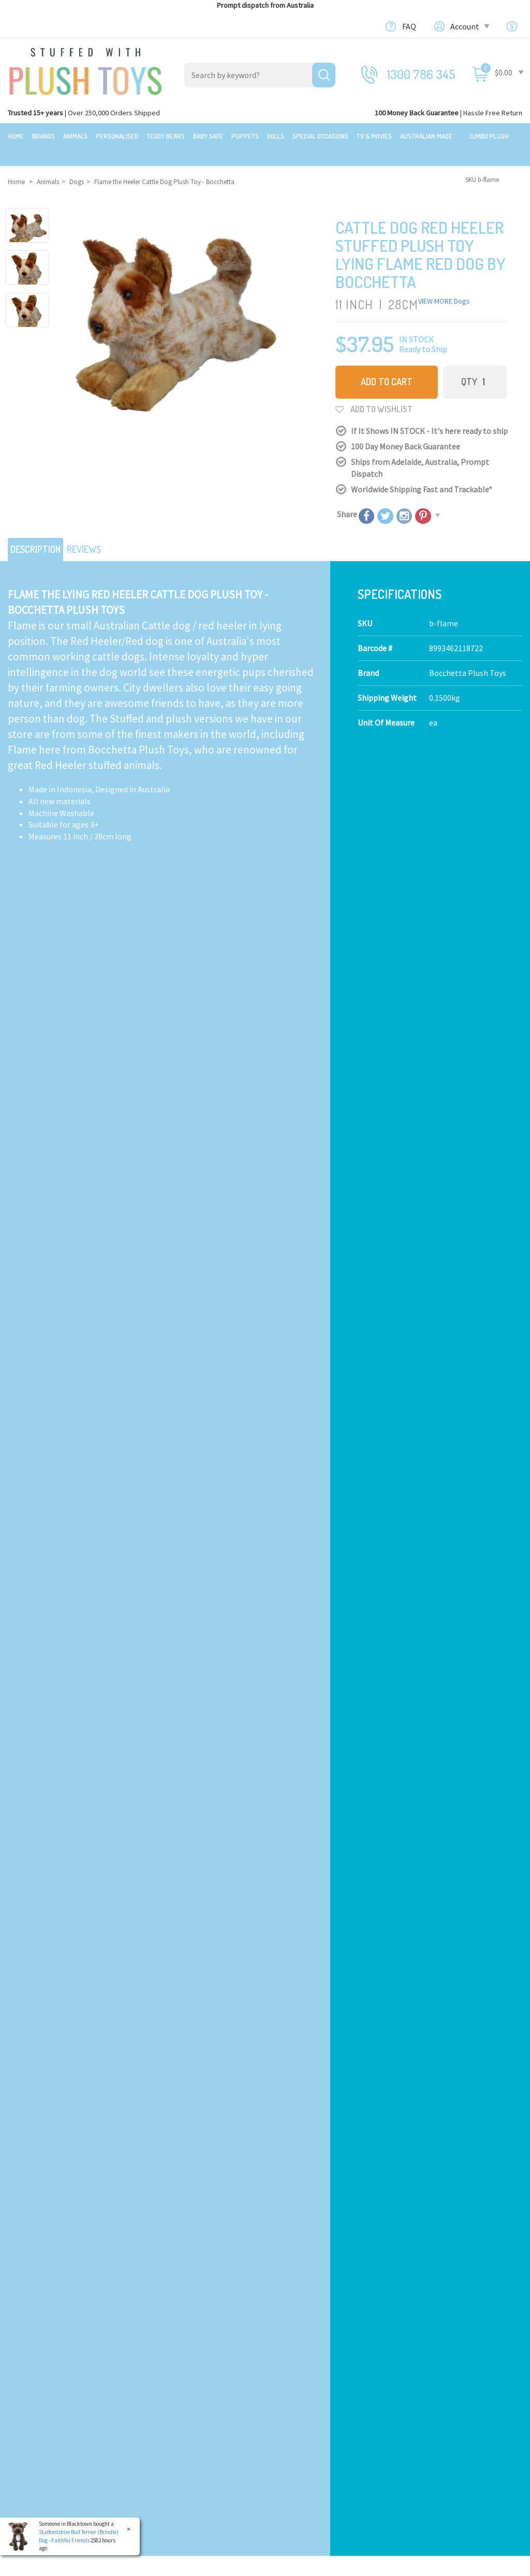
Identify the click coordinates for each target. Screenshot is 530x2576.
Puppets (245, 136)
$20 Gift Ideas (31, 2351)
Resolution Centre (437, 2449)
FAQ (409, 26)
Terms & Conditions (356, 2102)
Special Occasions (320, 136)
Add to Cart (387, 364)
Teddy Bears (165, 136)
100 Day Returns (301, 2351)
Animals (75, 136)
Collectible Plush (170, 2434)
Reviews (99, 528)
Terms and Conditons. (156, 2563)
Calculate (185, 1002)
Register (420, 2402)
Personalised (117, 136)
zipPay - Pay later (303, 2410)
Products (157, 2320)
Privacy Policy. (209, 2563)
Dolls (275, 136)
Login (415, 2390)
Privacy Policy (421, 2102)
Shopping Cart (431, 2378)
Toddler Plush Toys (174, 2375)
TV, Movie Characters (177, 2422)
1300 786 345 (421, 74)
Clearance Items (37, 2375)
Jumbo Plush (488, 136)
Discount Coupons (305, 2434)
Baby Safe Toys (166, 2363)
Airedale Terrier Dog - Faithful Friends (433, 1291)
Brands (43, 136)
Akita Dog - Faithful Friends (70, 1538)
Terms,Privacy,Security (313, 2375)
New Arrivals (30, 2387)
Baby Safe (208, 136)
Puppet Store (164, 2387)
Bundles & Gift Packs (43, 2339)
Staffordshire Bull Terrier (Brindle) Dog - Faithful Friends (78, 2536)
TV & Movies (374, 136)
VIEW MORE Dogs (444, 284)
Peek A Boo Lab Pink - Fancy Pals (82, 1291)
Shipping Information (311, 2363)
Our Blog (421, 2320)
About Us (289, 2339)
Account (469, 26)
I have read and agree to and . (341, 2102)
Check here (293, 2251)
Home (16, 136)
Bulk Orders (293, 2398)
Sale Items (27, 2363)
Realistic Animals (171, 2339)
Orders (417, 2414)
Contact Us (425, 2338)
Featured (24, 2320)
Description (41, 528)
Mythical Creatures (173, 2446)
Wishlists (421, 2437)
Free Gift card (296, 2422)
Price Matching (299, 2387)
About (284, 2320)
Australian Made (426, 136)
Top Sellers (28, 2398)
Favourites (423, 2426)
